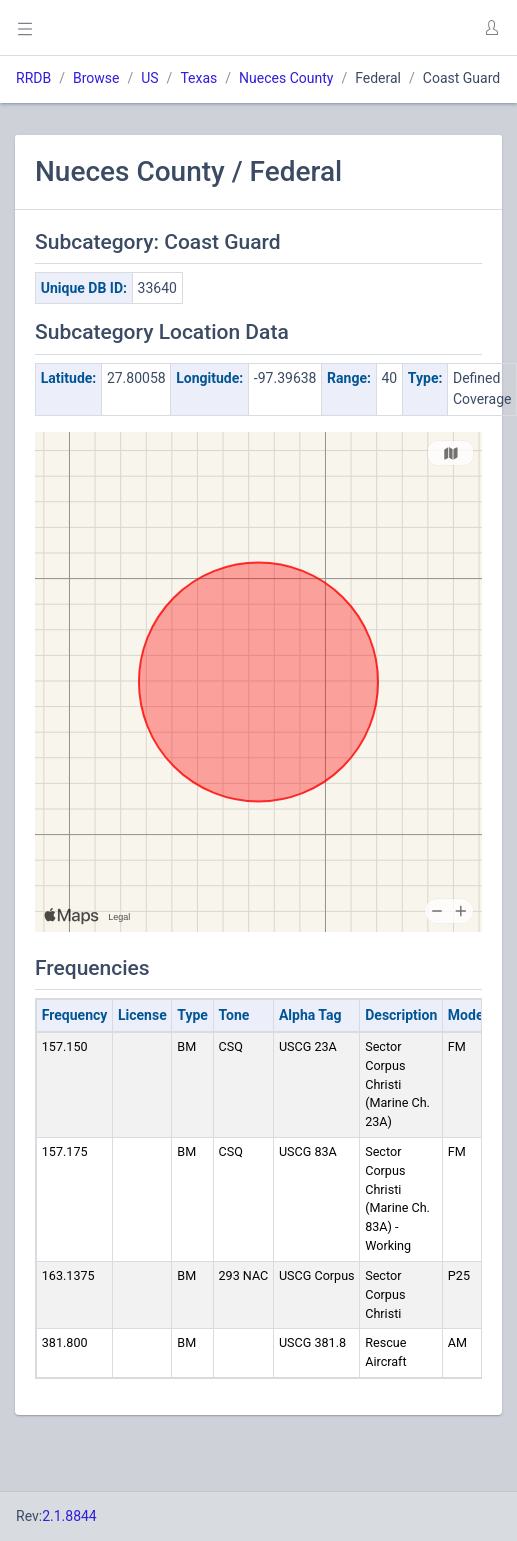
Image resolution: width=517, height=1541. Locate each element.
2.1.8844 (69, 1516)
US (149, 78)
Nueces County (286, 78)
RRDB (33, 78)
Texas (198, 78)
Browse (96, 78)
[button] (491, 28)
